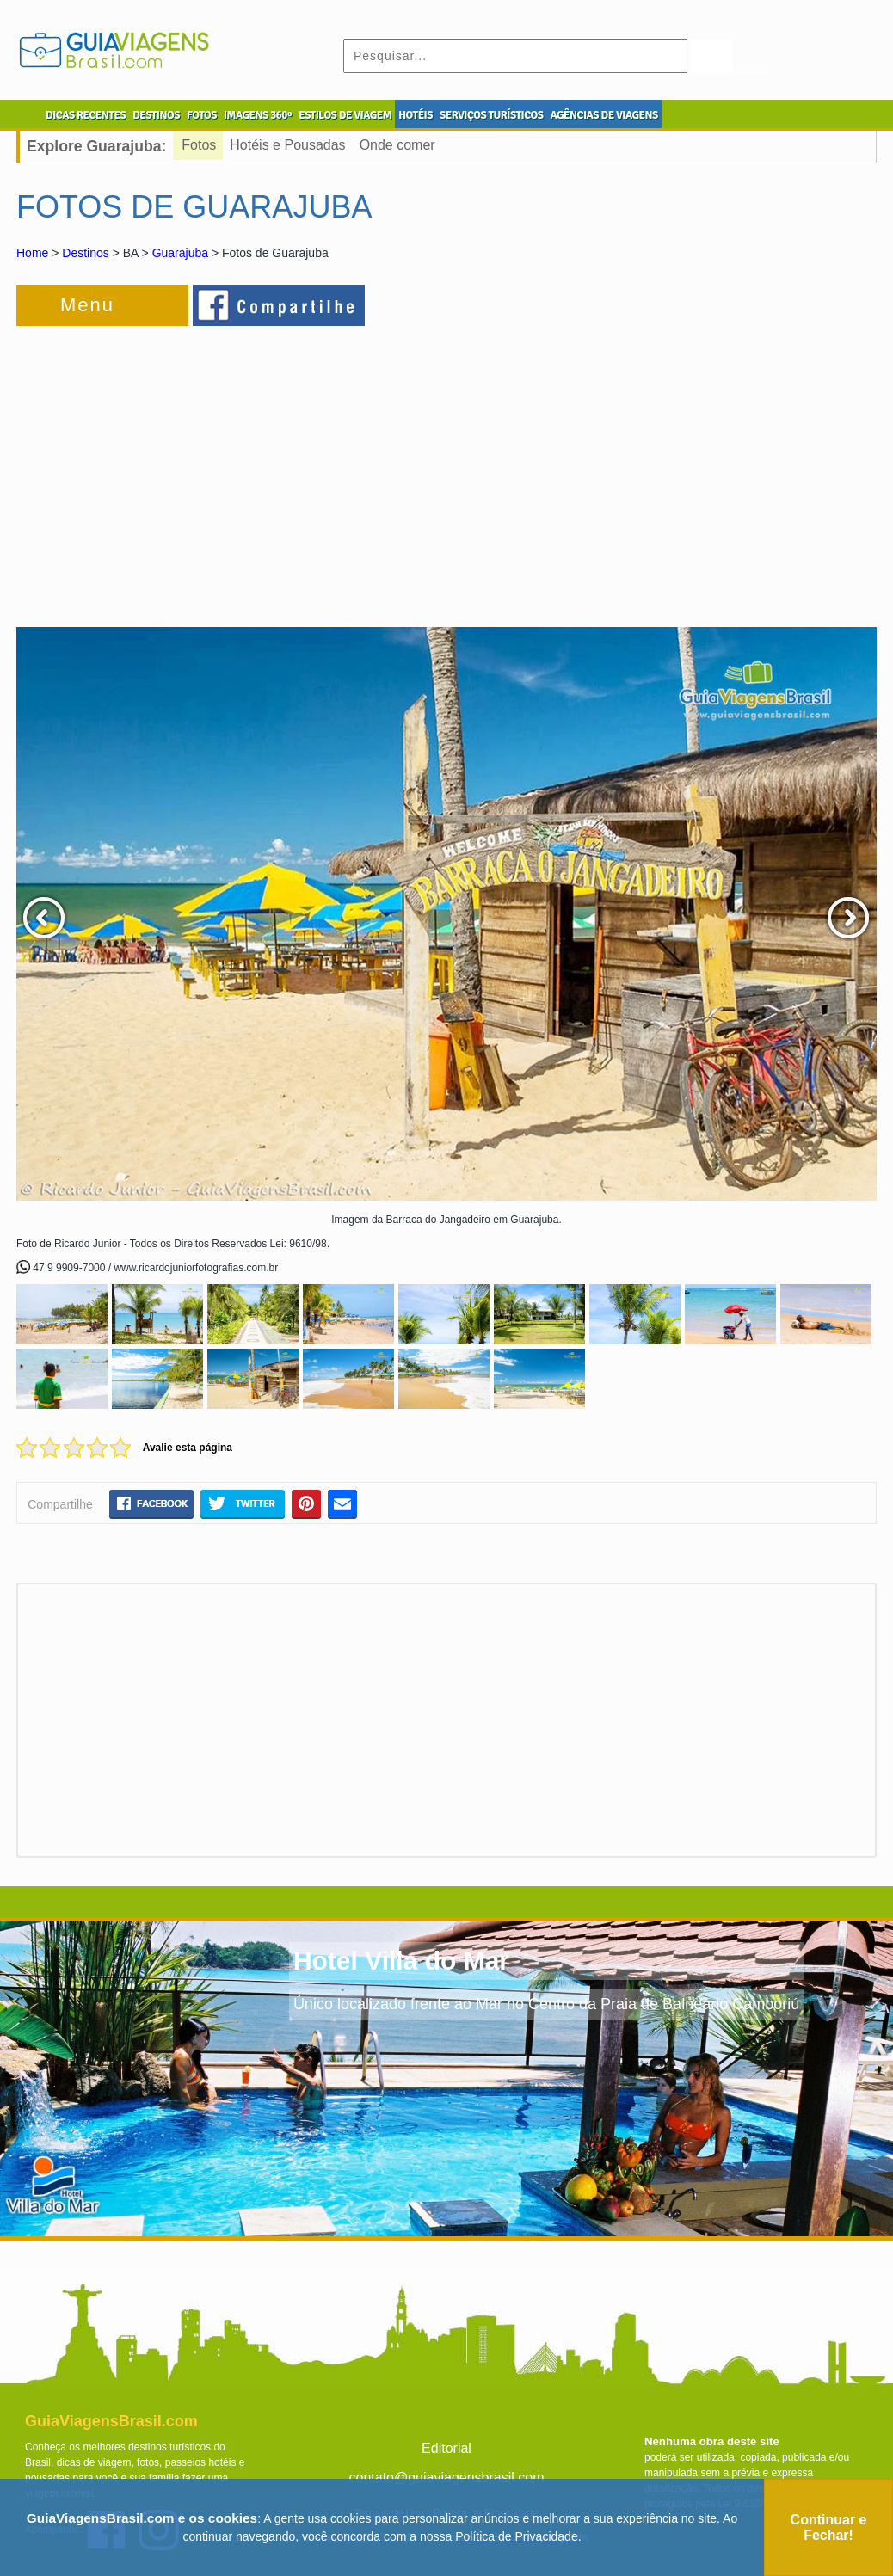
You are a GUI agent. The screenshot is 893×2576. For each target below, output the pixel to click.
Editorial (446, 2448)
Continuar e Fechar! (829, 2527)
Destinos (85, 253)
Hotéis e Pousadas (287, 145)
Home (32, 253)
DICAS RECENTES (86, 115)
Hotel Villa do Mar (401, 1960)
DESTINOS (156, 115)
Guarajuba (180, 253)
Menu (87, 305)
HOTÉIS (415, 115)
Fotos (199, 145)
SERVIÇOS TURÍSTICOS (491, 115)
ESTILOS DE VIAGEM (345, 115)
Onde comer (397, 145)
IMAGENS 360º (258, 115)
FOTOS (202, 115)
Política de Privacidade (516, 2536)
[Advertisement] (203, 467)
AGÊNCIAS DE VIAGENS (603, 115)
